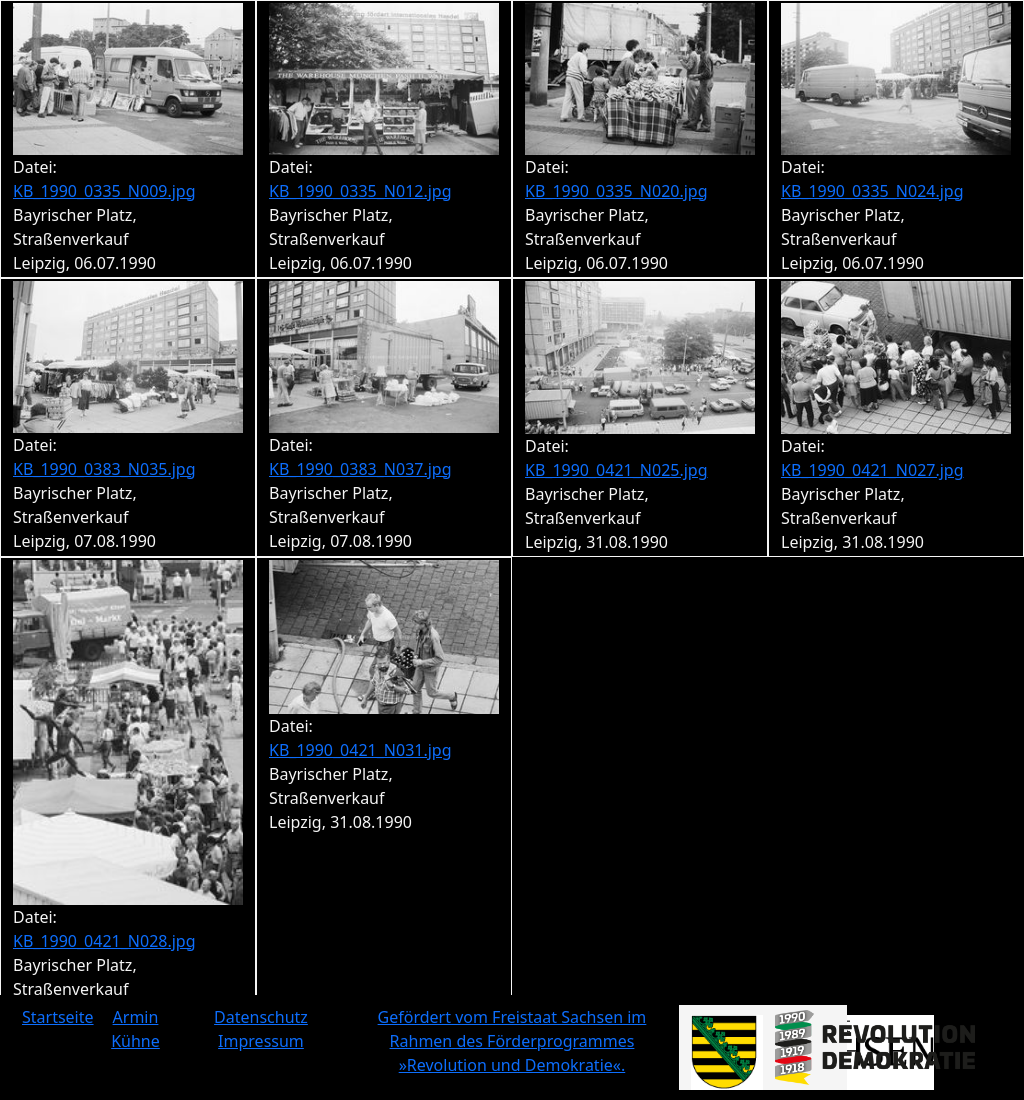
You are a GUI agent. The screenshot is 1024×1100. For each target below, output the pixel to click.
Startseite (58, 1017)
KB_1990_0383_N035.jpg (104, 469)
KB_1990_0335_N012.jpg (360, 191)
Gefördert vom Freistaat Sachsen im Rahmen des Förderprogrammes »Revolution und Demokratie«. (512, 1041)
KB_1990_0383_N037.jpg (360, 469)
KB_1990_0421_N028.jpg (104, 941)
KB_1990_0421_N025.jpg (616, 470)
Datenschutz (261, 1017)
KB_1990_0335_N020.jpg (616, 191)
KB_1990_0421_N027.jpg (872, 470)
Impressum (261, 1041)
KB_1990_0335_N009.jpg (104, 191)
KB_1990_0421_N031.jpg (360, 750)
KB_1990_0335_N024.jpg (872, 191)
